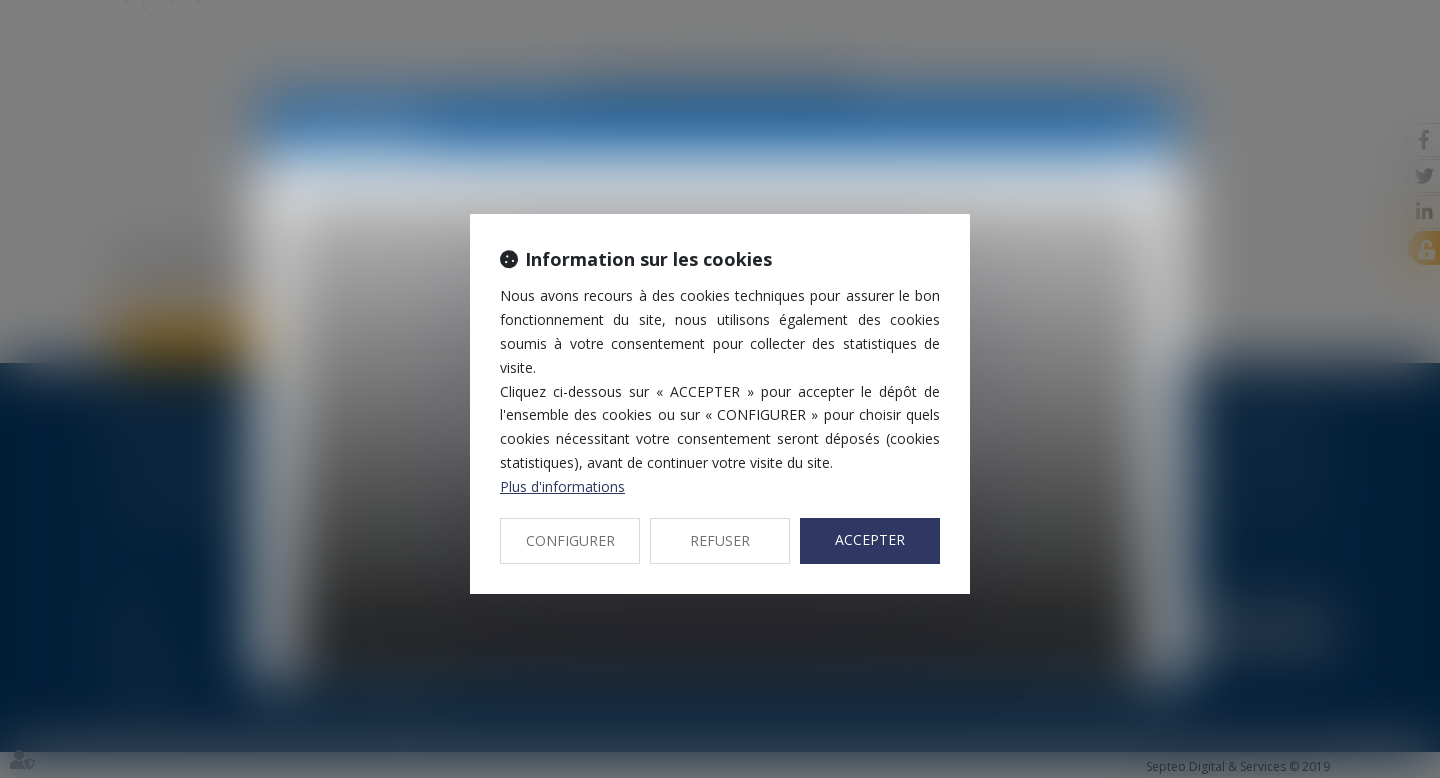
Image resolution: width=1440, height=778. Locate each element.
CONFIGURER (570, 540)
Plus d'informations (562, 486)
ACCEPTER (870, 539)
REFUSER (720, 540)
